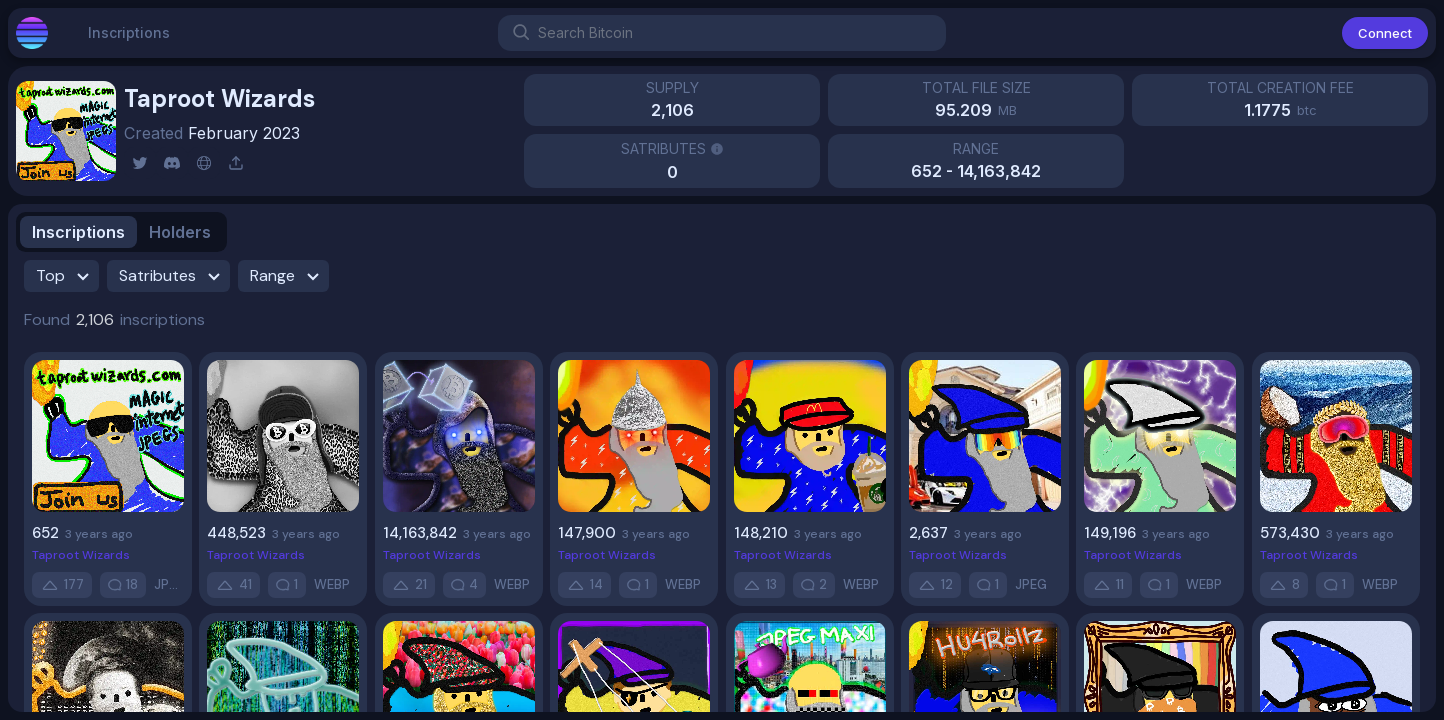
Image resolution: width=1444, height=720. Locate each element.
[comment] (123, 585)
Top (65, 276)
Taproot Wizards (81, 555)
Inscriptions (129, 41)
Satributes (172, 276)
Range (287, 276)
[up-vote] (62, 585)
